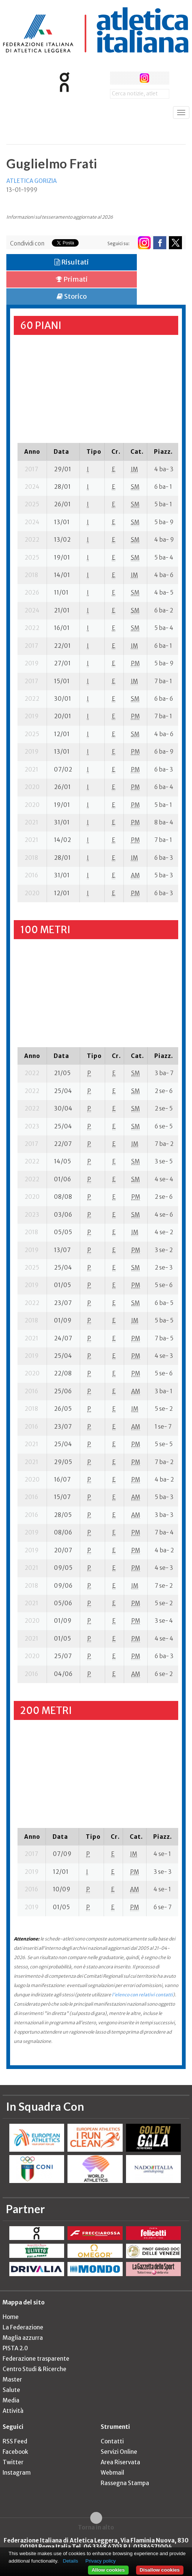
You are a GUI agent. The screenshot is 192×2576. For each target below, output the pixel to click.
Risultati (71, 262)
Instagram (17, 2472)
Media (11, 2400)
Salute (11, 2389)
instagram (144, 78)
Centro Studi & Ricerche (34, 2369)
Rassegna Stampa (125, 2483)
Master (12, 2379)
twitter (130, 78)
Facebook (15, 2451)
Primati (72, 279)
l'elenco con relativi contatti (142, 1994)
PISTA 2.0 (15, 2348)
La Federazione (23, 2327)
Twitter (13, 2462)
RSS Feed (15, 2441)
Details (70, 2561)
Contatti (112, 2441)
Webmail (112, 2472)
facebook (116, 78)
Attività (13, 2410)
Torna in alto (96, 2527)
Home (11, 2316)
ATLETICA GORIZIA (31, 180)
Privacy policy (100, 2561)
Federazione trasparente (36, 2358)
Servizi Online (119, 2451)
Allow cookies (108, 2570)
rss (158, 78)
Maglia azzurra (23, 2337)
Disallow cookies (160, 2570)
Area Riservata (120, 2462)
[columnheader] (32, 451)
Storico (72, 296)
